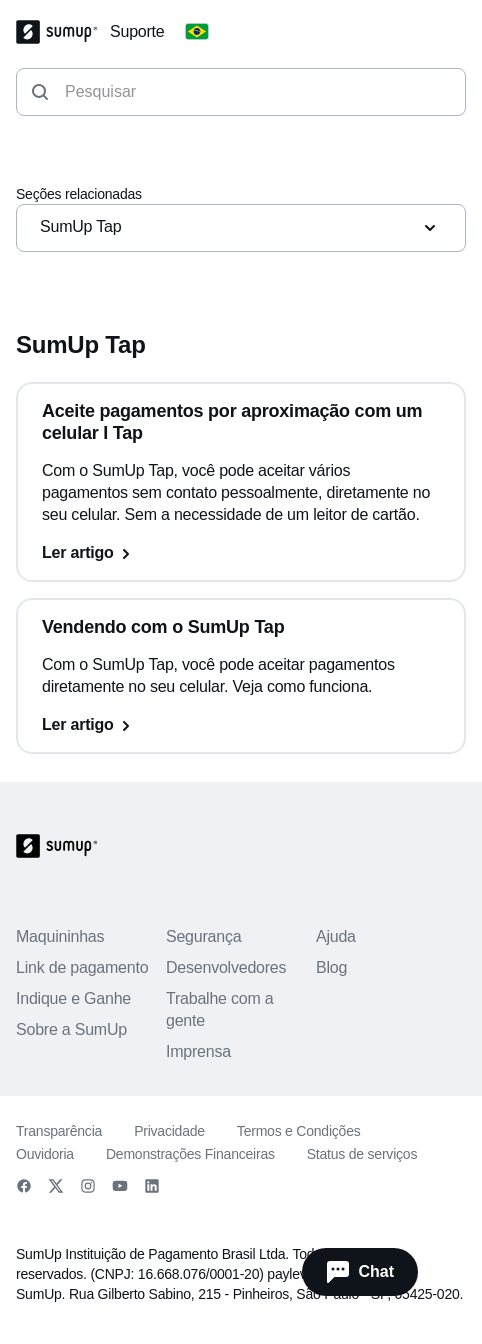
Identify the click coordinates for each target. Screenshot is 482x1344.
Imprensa (198, 1051)
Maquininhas (60, 936)
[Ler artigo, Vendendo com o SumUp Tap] (241, 725)
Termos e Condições (299, 1131)
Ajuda (336, 936)
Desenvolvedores (226, 967)
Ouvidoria (45, 1154)
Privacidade (169, 1131)
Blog (331, 967)
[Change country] (197, 32)
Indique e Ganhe (73, 998)
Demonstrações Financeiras (190, 1154)
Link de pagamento (82, 967)
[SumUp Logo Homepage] (63, 32)
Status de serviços (362, 1154)
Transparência (59, 1131)
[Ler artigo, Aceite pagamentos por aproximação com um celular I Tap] (241, 553)
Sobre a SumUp (71, 1029)
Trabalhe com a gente (220, 1009)
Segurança (203, 936)
